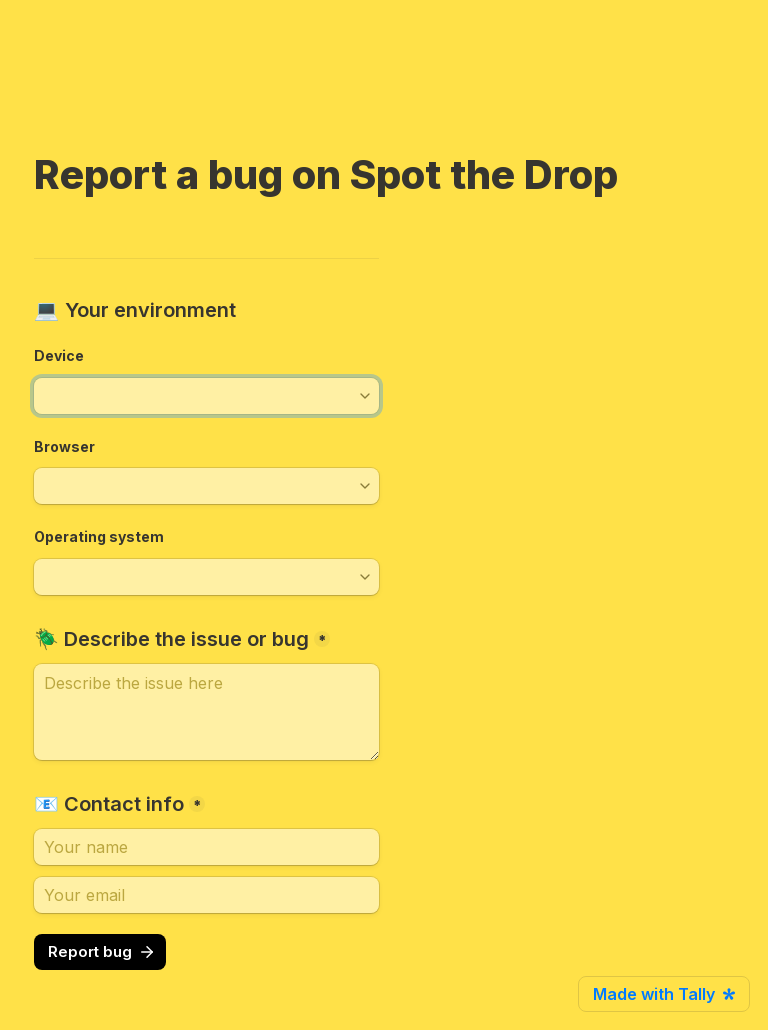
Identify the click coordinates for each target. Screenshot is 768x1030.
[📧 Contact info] (206, 847)
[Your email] (206, 895)
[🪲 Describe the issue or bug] (206, 712)
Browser (64, 446)
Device (59, 355)
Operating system (99, 536)
